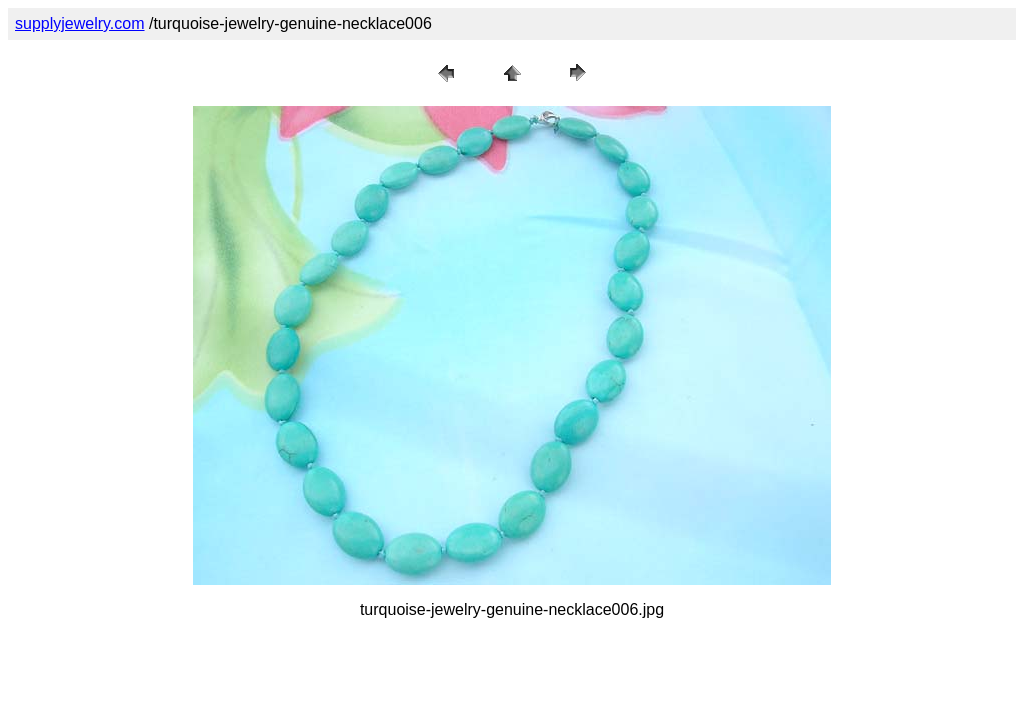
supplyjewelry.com (80, 23)
